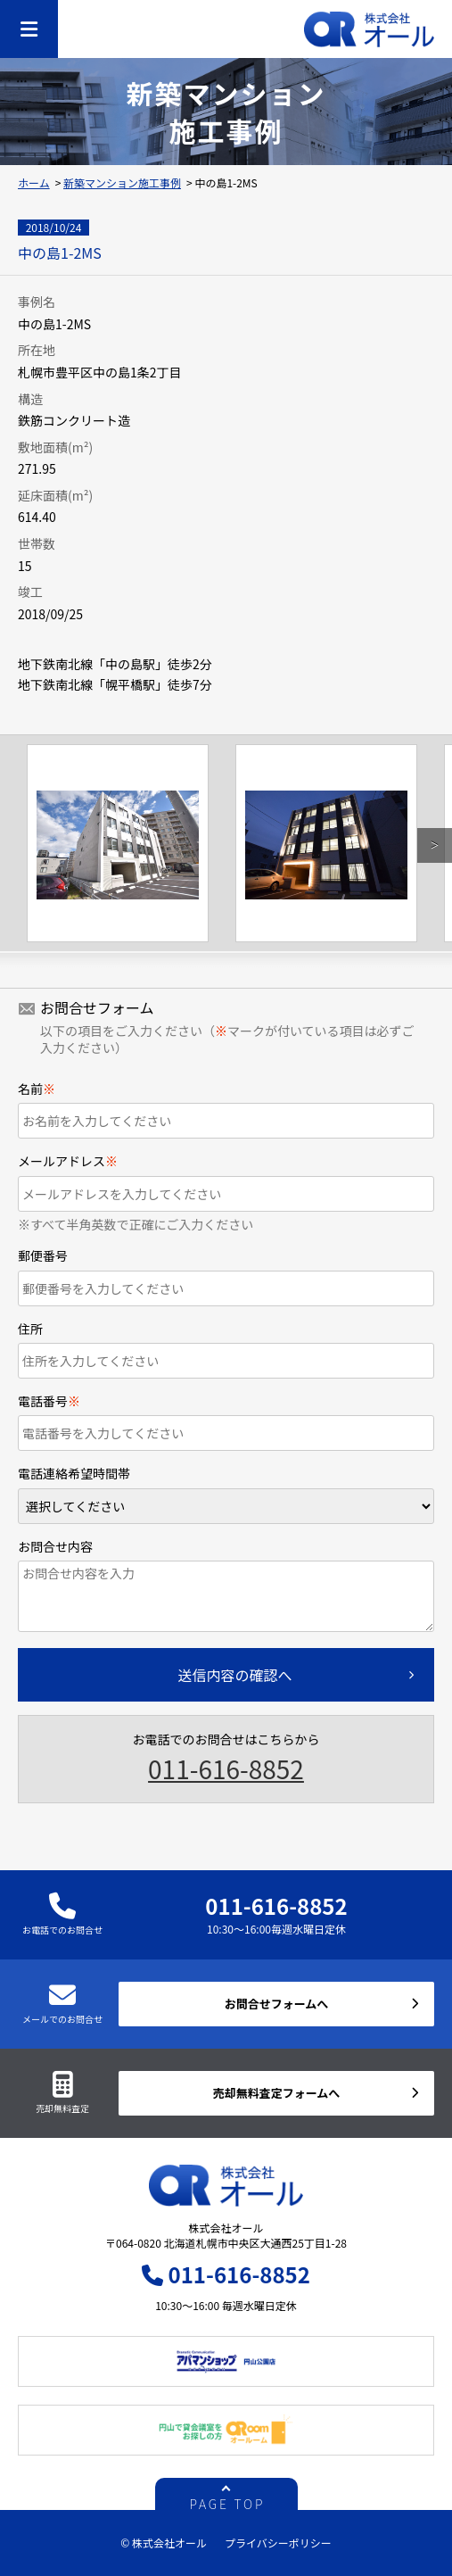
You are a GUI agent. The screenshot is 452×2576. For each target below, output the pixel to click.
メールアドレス (68, 1161)
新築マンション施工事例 (122, 182)
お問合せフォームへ (277, 2003)
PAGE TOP (228, 2502)
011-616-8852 (226, 1768)
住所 (30, 1329)
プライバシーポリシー (278, 2543)
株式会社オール (369, 29)
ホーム (34, 182)
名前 (36, 1088)
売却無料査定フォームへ (277, 2092)
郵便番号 (43, 1255)
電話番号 (49, 1401)
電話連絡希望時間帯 (74, 1473)
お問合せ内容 (55, 1546)
